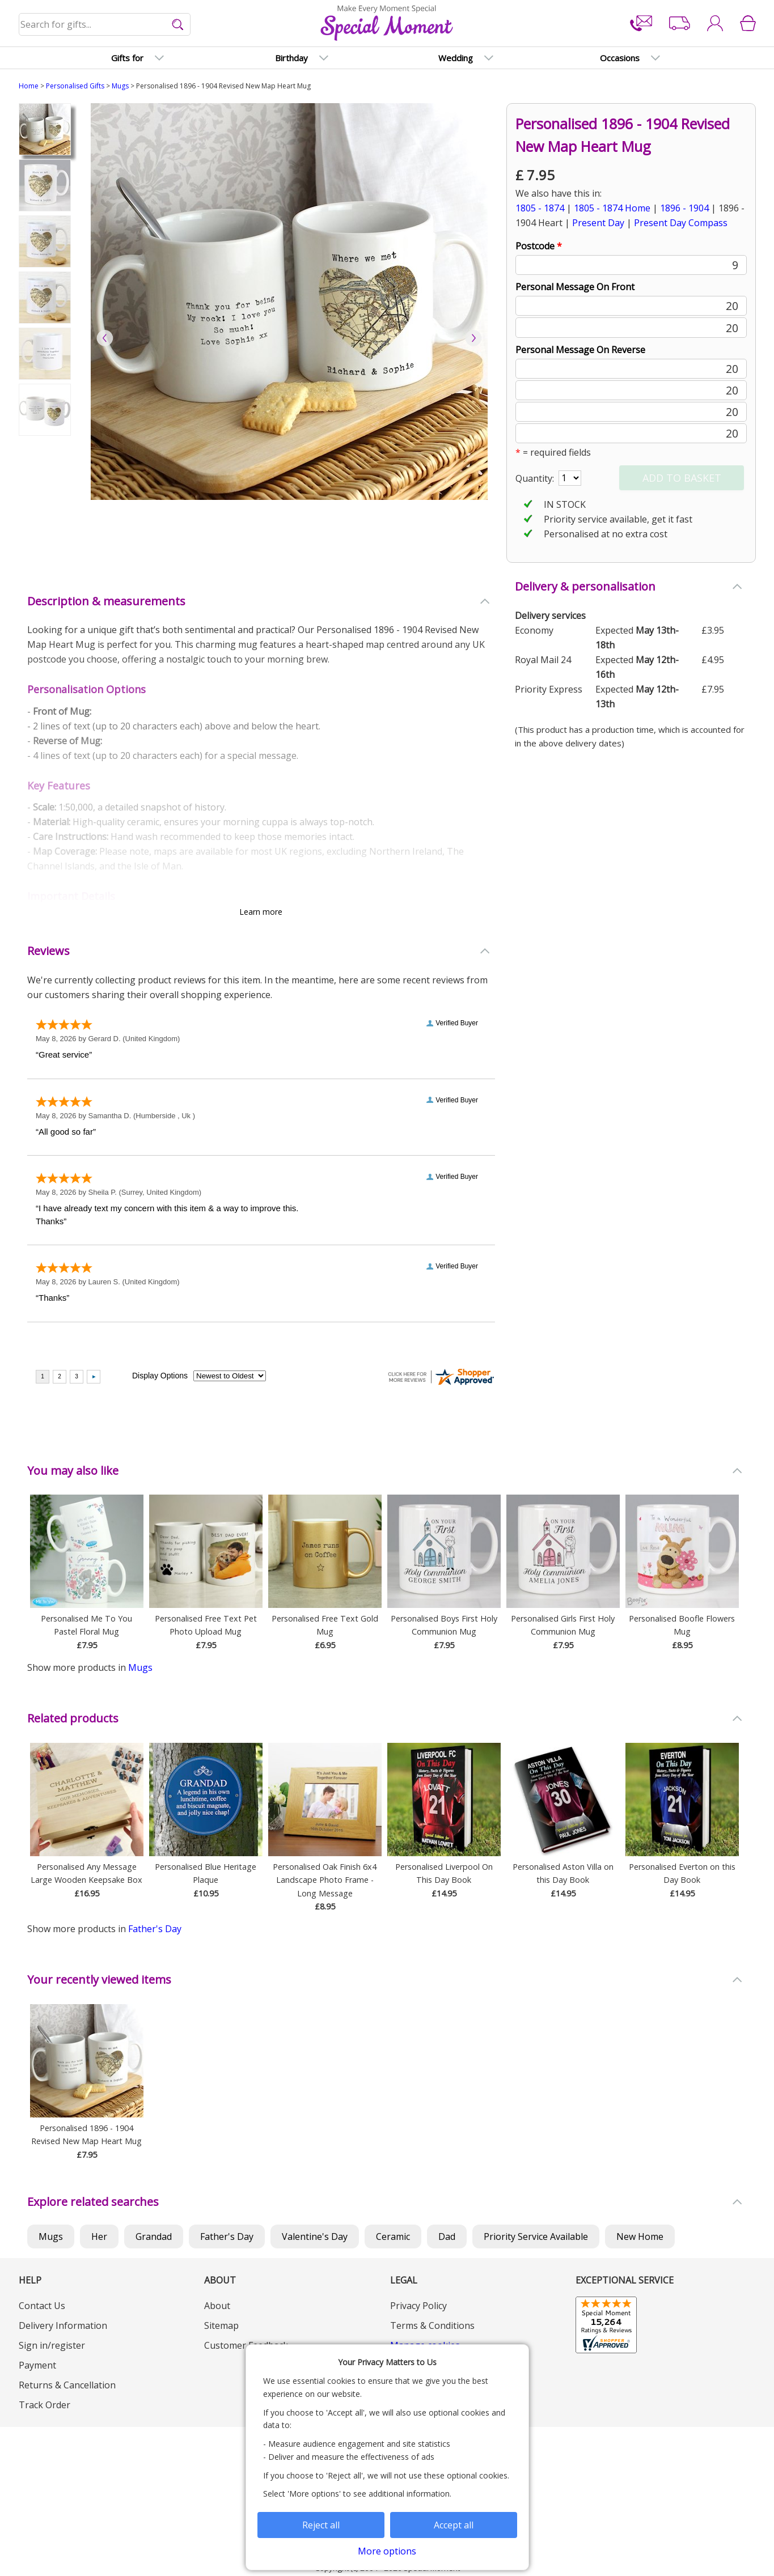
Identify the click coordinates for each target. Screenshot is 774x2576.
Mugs (120, 86)
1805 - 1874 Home (612, 208)
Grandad (154, 2236)
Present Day (598, 223)
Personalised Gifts (75, 86)
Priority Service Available (536, 2236)
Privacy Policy (418, 2305)
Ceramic (393, 2236)
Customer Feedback (246, 2345)
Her (99, 2236)
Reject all (321, 2525)
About (217, 2305)
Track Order (44, 2405)
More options (387, 2551)
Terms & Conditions (432, 2325)
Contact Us (42, 2305)
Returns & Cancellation (67, 2385)
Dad (446, 2236)
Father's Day (154, 1929)
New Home (639, 2236)
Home (29, 86)
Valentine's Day (315, 2236)
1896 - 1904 (684, 208)
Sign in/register (52, 2345)
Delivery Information (63, 2325)
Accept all (453, 2525)
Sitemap (221, 2325)
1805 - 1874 (539, 208)
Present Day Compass (681, 223)
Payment (37, 2365)
